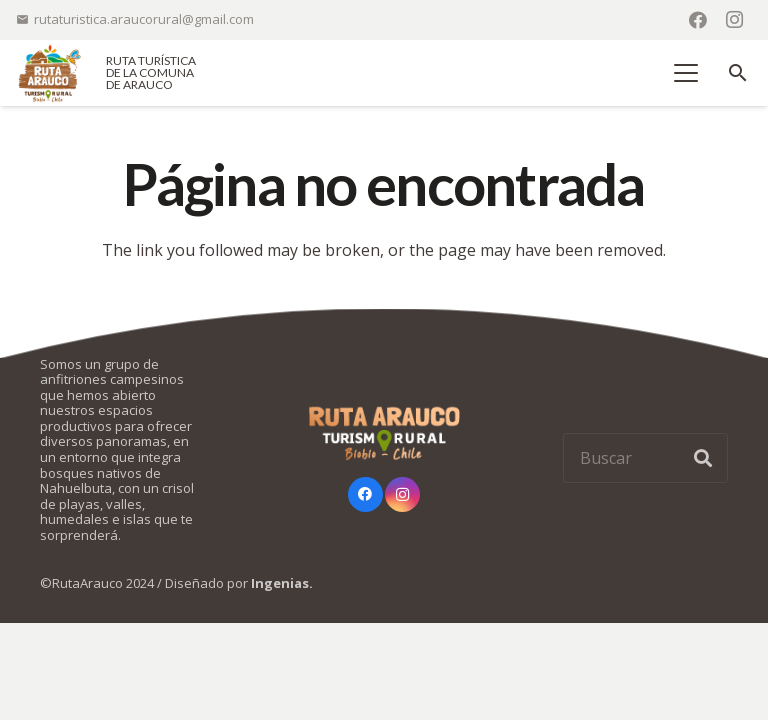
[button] (687, 73)
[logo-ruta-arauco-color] (49, 73)
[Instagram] (734, 20)
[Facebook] (698, 20)
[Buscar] (645, 458)
